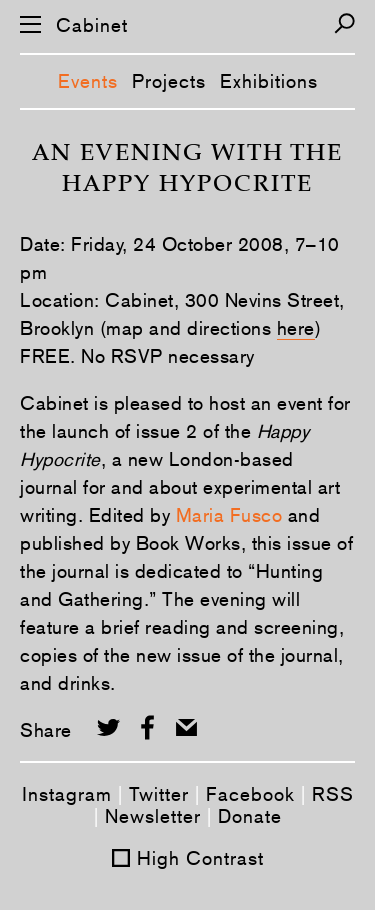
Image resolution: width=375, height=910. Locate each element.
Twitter (159, 794)
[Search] (344, 23)
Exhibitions (269, 81)
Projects (169, 81)
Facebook (250, 794)
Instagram (67, 794)
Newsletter (153, 816)
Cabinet (92, 25)
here (296, 328)
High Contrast (200, 858)
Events (88, 81)
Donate (250, 816)
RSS (333, 794)
